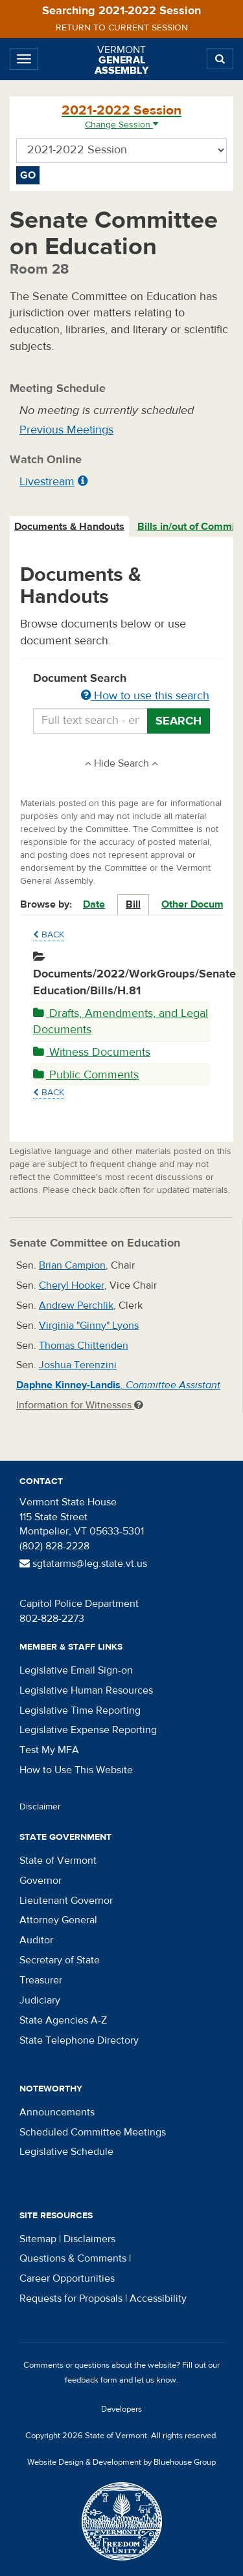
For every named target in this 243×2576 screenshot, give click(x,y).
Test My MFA (49, 1749)
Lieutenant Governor (66, 1900)
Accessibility (158, 2298)
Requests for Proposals (70, 2298)
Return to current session (122, 28)
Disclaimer (40, 1807)
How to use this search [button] (145, 695)
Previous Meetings (66, 429)
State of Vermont (58, 1860)
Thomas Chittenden (83, 1345)
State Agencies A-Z (63, 2020)
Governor (40, 1880)
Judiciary (39, 2000)
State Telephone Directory (79, 2040)
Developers (121, 2409)
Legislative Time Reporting (80, 1710)
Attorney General (58, 1920)
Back (48, 935)
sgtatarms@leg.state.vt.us (83, 1563)
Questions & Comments (72, 2258)
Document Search (121, 687)
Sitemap (37, 2238)
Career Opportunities (67, 2278)
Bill (133, 904)
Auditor (36, 1940)
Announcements (57, 2112)
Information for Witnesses (79, 1405)
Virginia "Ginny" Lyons (89, 1325)
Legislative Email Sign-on (76, 1670)
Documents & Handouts (69, 526)
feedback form (91, 2380)
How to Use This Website (76, 1769)
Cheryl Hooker (71, 1285)
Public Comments (86, 1074)
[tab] (70, 527)
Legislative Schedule (66, 2151)
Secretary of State (59, 1960)
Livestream (47, 481)
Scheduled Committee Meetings (92, 2132)
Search (179, 721)
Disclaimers (89, 2238)
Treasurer (40, 1980)
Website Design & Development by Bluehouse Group (121, 2462)
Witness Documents (91, 1052)
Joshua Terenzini (78, 1365)
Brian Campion (72, 1265)
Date (94, 904)
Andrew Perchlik (76, 1305)
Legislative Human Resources (86, 1690)
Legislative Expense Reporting (88, 1729)
